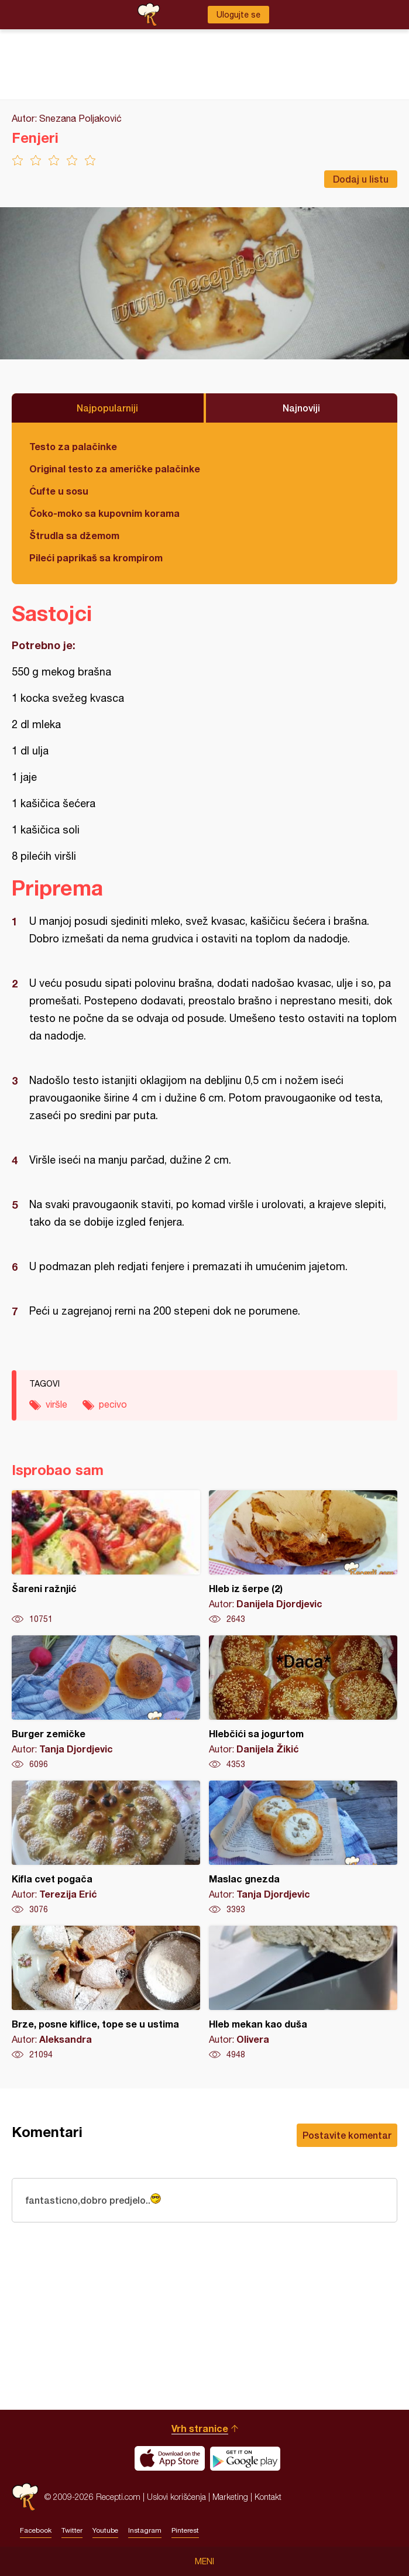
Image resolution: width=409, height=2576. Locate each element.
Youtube (105, 2530)
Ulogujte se (238, 14)
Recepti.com (25, 2496)
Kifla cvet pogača (106, 1848)
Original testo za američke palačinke (114, 468)
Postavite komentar (347, 2135)
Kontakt (268, 2497)
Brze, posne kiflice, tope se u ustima (106, 1993)
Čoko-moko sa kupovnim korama (104, 513)
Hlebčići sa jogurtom (303, 1702)
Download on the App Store (170, 2458)
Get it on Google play (245, 2458)
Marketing (230, 2497)
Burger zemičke (106, 1702)
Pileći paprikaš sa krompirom (96, 557)
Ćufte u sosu (58, 490)
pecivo (113, 1404)
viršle (56, 1404)
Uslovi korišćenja (176, 2497)
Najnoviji (301, 407)
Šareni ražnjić (106, 1557)
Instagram (144, 2530)
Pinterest (185, 2530)
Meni (204, 2561)
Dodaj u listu (361, 178)
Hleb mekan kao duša (303, 1993)
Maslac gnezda (303, 1848)
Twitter (72, 2530)
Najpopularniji (107, 407)
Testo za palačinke (73, 446)
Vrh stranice (199, 2428)
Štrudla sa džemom (74, 535)
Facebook (35, 2530)
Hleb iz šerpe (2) (303, 1557)
